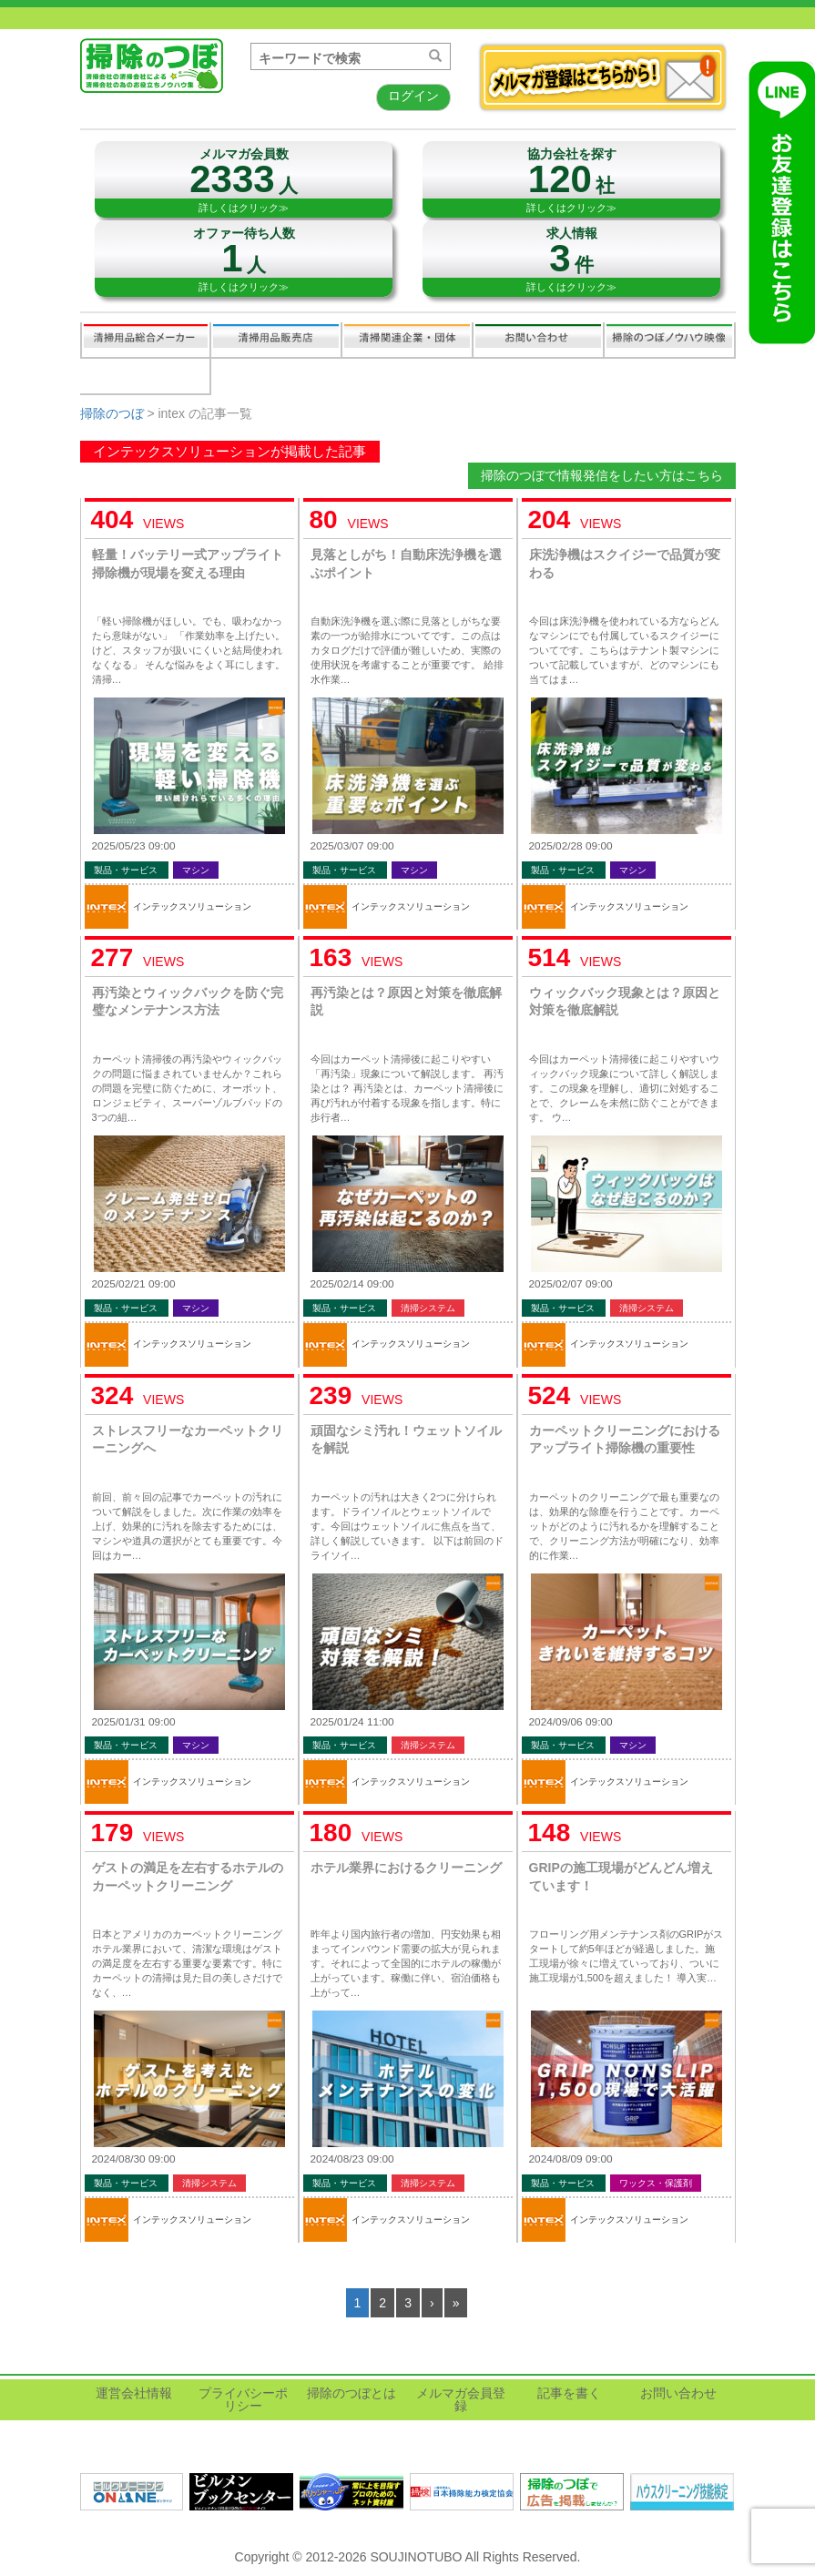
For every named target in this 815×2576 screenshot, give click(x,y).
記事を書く (145, 376)
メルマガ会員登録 (460, 2399)
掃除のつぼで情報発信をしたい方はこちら (602, 475)
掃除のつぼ (112, 413)
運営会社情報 (134, 2393)
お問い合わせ (538, 339)
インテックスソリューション (192, 906)
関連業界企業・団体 (407, 339)
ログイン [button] (413, 95)
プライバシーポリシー (243, 2399)
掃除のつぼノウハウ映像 (669, 339)
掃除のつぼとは (351, 2393)
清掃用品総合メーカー (146, 339)
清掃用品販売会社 (276, 339)
